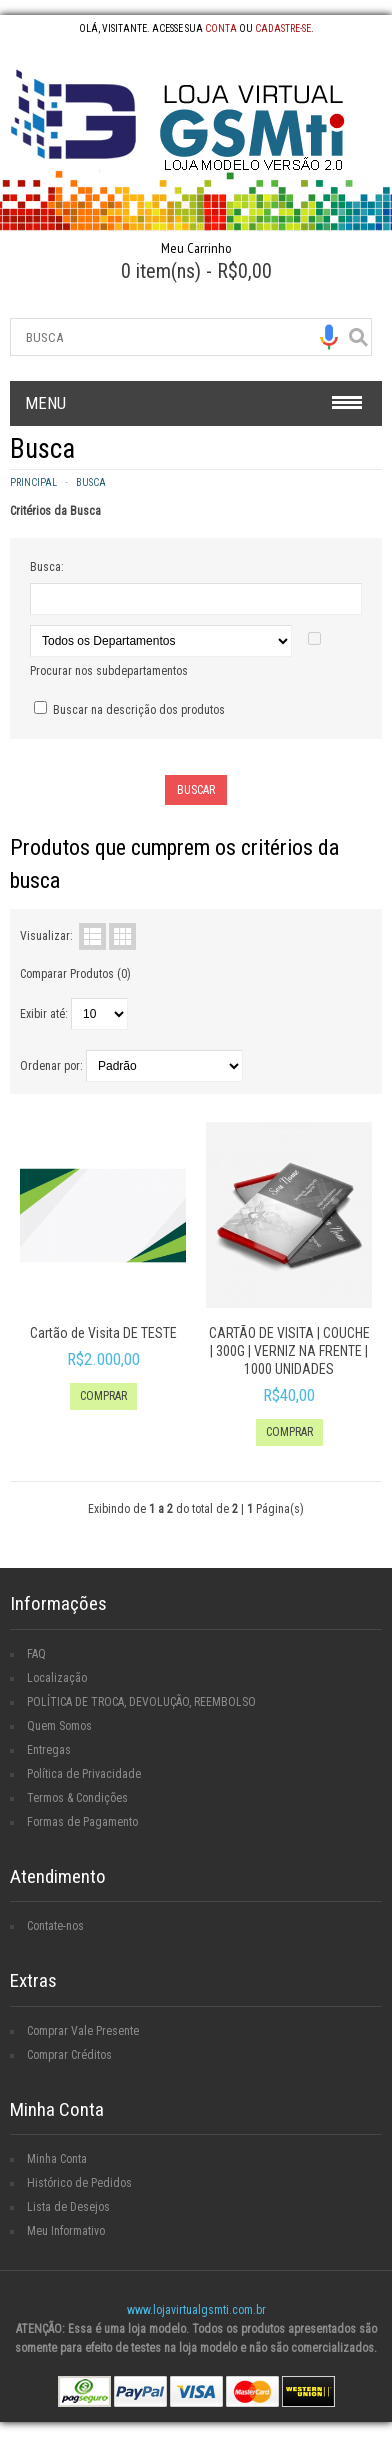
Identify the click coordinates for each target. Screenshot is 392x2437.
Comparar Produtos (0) (75, 974)
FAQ (36, 1654)
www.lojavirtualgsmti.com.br (196, 2310)
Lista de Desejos (68, 2207)
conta (221, 28)
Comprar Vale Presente (83, 2031)
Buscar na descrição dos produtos (139, 710)
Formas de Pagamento (82, 1822)
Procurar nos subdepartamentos (109, 671)
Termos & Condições (77, 1798)
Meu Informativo (66, 2231)
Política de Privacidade (84, 1774)
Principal (33, 482)
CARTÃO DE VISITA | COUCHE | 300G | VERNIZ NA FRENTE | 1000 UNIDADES (289, 1351)
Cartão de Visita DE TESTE (103, 1333)
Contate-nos (55, 1926)
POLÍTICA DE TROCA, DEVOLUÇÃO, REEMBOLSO (141, 1702)
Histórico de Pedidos (79, 2183)
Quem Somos (59, 1726)
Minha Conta (57, 2159)
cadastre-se (283, 28)
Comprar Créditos (69, 2055)
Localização (57, 1678)
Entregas (49, 1750)
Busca (91, 482)
